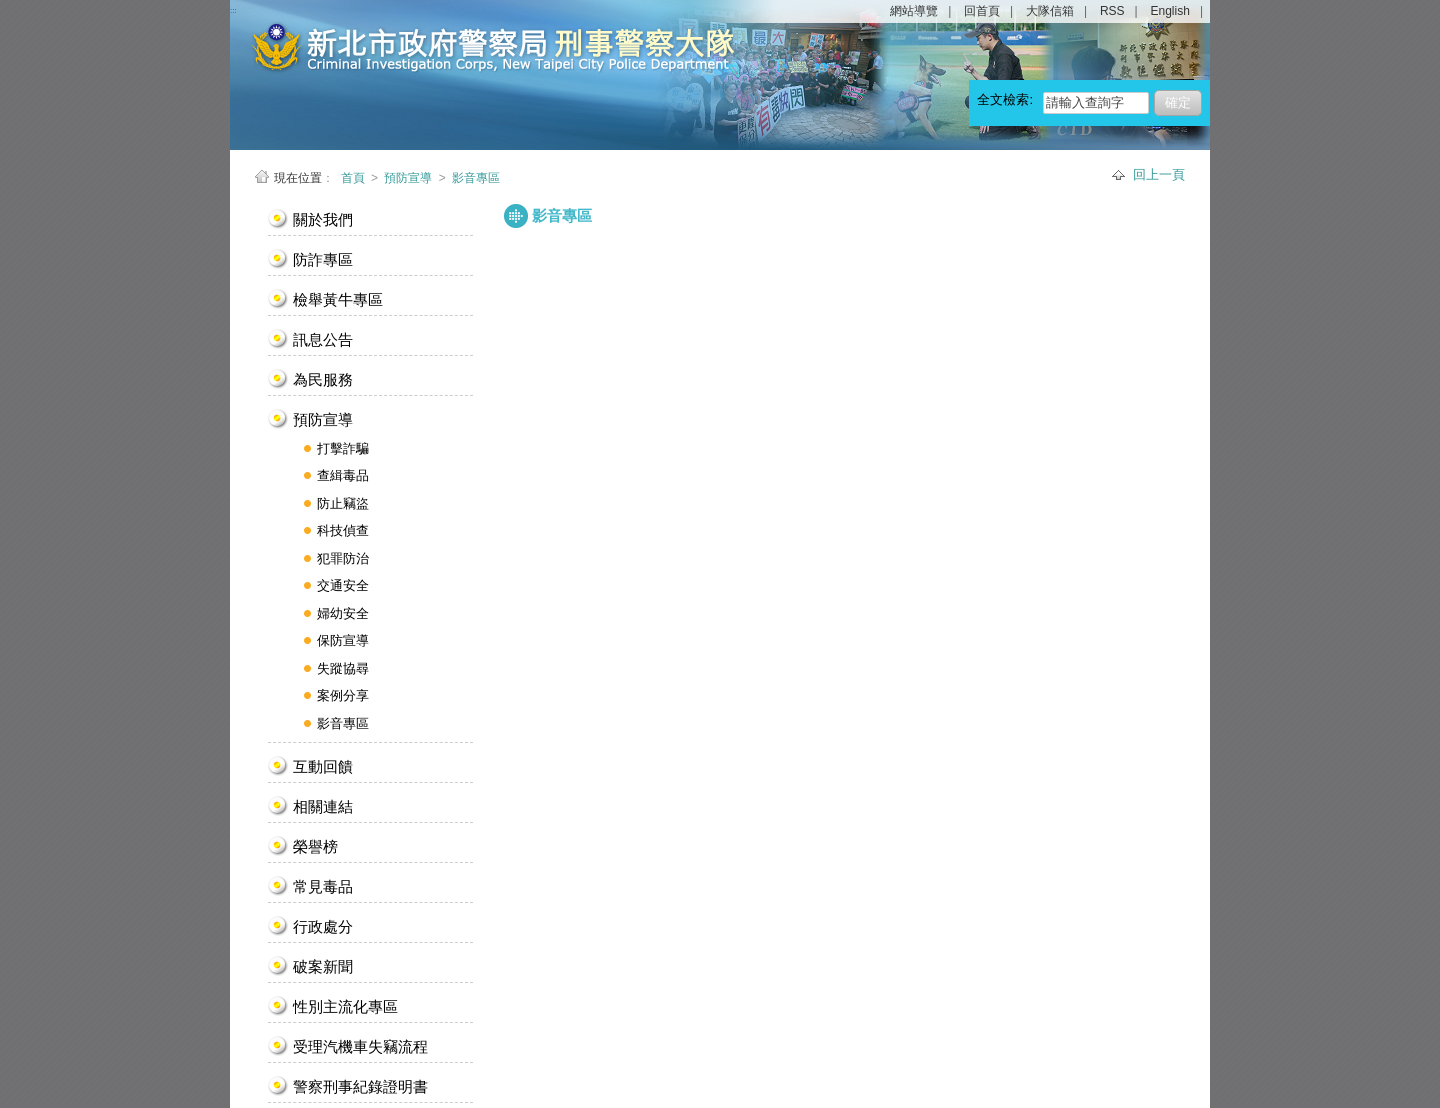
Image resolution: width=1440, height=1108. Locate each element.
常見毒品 (323, 886)
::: (254, 208)
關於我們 (323, 219)
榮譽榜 (315, 846)
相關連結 (323, 806)
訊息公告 (323, 339)
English (1170, 11)
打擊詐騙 (343, 448)
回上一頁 (1159, 174)
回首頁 (982, 11)
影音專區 (476, 178)
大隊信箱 (1050, 11)
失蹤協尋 (343, 668)
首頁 (354, 178)
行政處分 (323, 926)
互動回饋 (323, 766)
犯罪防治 (343, 558)
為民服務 (323, 379)
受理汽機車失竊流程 (360, 1046)
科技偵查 (343, 530)
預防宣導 (408, 178)
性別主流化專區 (345, 1006)
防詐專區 (323, 259)
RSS (1112, 11)
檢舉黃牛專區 (338, 299)
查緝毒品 (343, 475)
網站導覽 (914, 11)
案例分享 (343, 695)
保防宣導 (343, 640)
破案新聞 (323, 966)
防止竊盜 (343, 503)
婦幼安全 (343, 613)
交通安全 (343, 585)
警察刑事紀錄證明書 (360, 1086)
